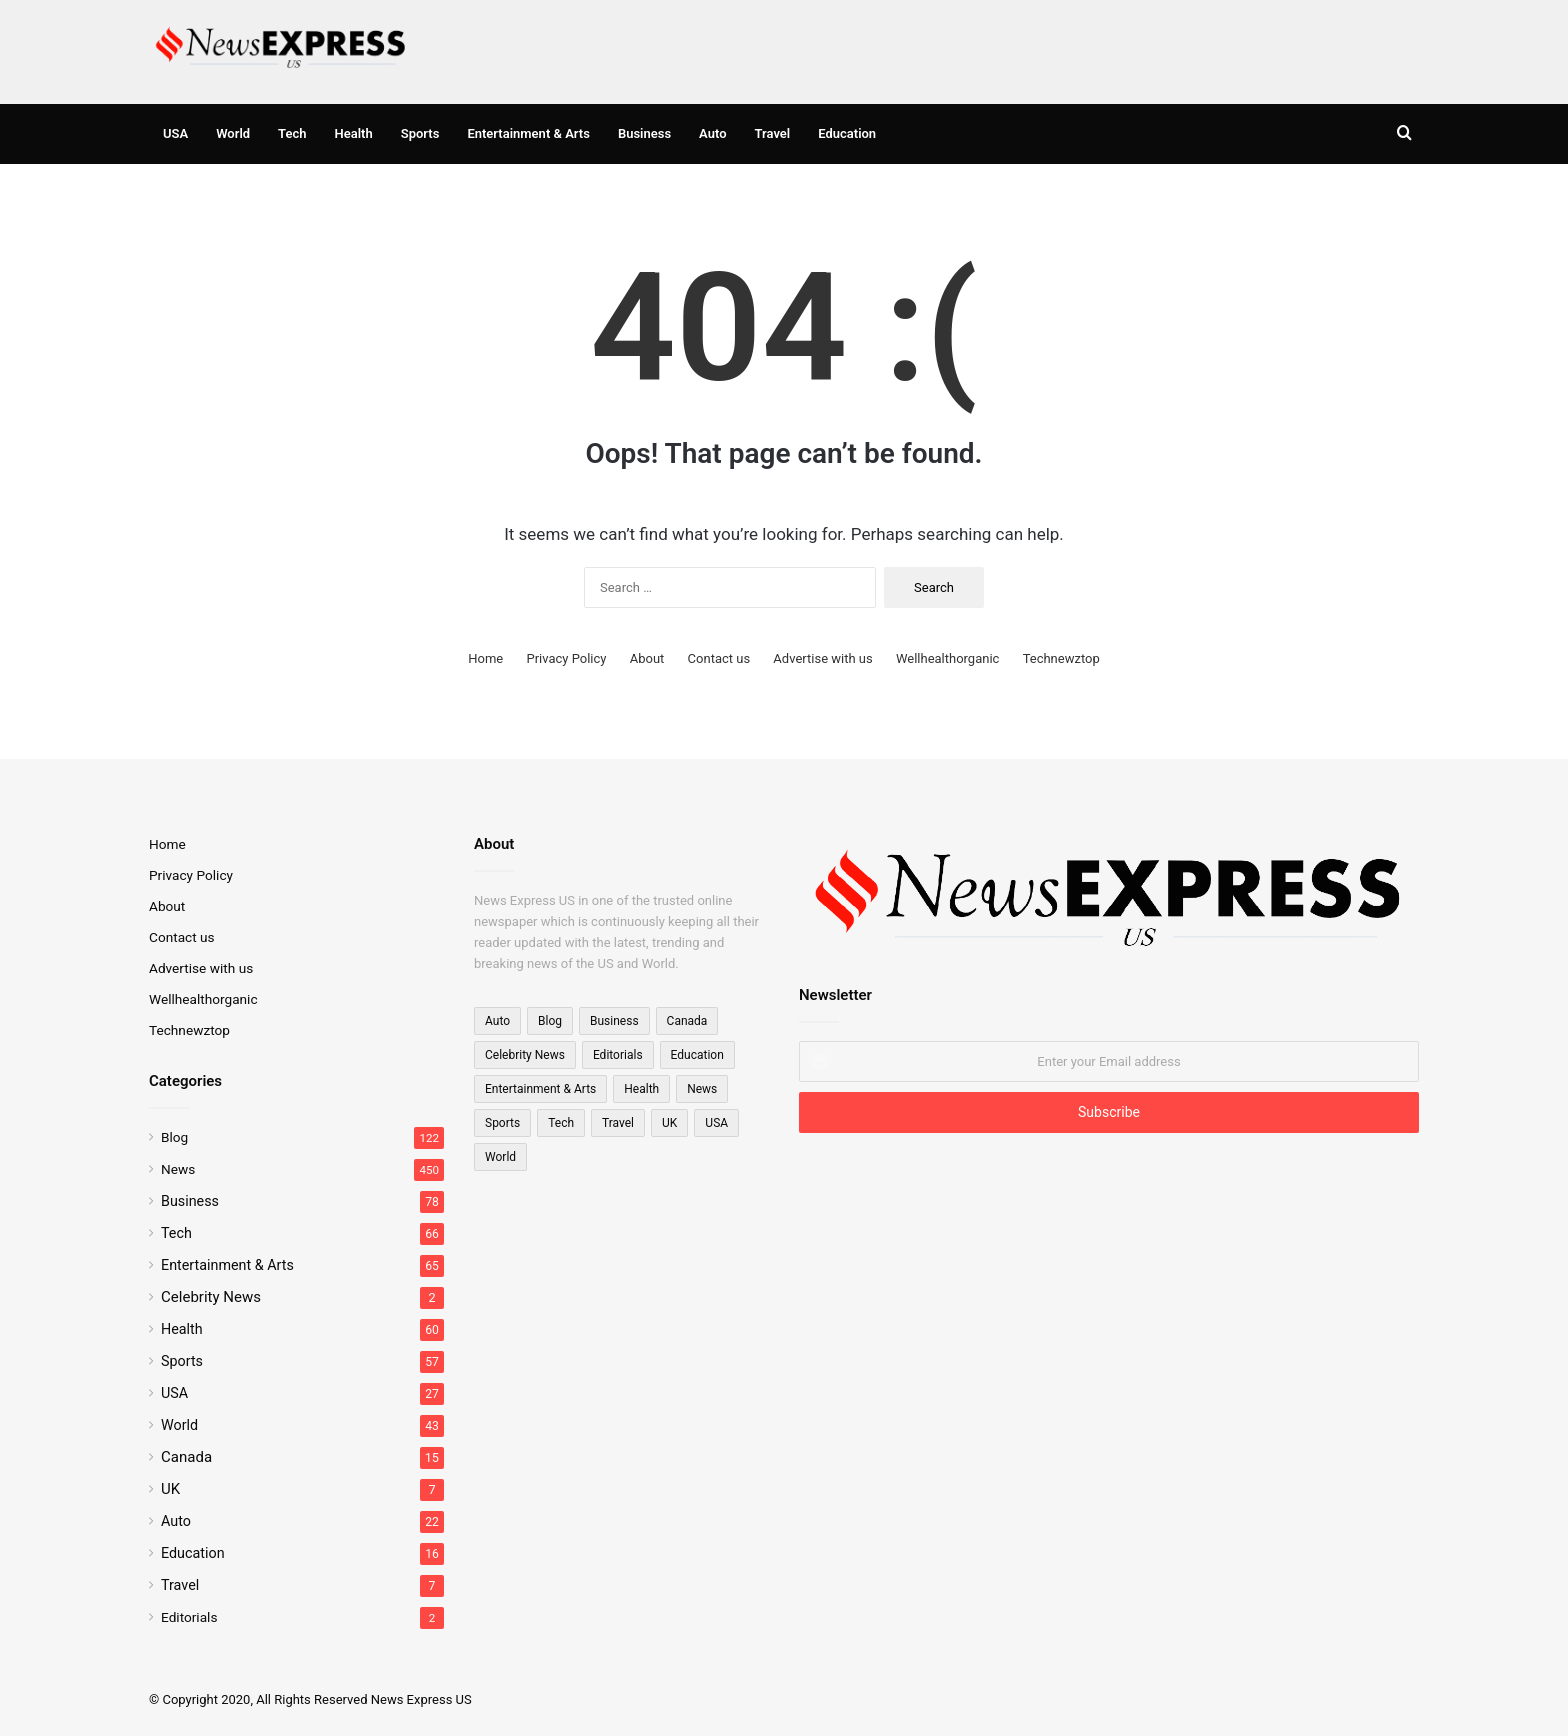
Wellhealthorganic (947, 658)
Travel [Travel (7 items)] (618, 1123)
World (233, 133)
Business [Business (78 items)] (614, 1021)
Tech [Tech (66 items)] (561, 1123)
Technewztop (1061, 658)
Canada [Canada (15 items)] (687, 1021)
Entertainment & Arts (528, 133)
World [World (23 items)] (500, 1157)
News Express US (421, 1699)
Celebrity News (211, 1297)
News (178, 1169)
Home (485, 658)
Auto (712, 133)
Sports (420, 133)
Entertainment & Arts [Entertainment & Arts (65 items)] (540, 1089)
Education (847, 133)
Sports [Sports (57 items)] (502, 1123)
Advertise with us (822, 658)
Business (644, 133)
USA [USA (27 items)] (716, 1123)
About (647, 658)
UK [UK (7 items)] (669, 1123)
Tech (292, 133)
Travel (773, 133)
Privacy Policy (566, 658)
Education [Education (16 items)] (697, 1055)
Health (354, 133)
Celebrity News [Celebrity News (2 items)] (525, 1055)
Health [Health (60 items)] (641, 1089)
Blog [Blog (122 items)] (550, 1021)
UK (170, 1489)
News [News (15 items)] (702, 1089)
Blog (174, 1137)
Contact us (719, 658)
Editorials (189, 1617)
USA (175, 133)
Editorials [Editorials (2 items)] (618, 1055)
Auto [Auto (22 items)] (497, 1021)
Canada (186, 1457)
